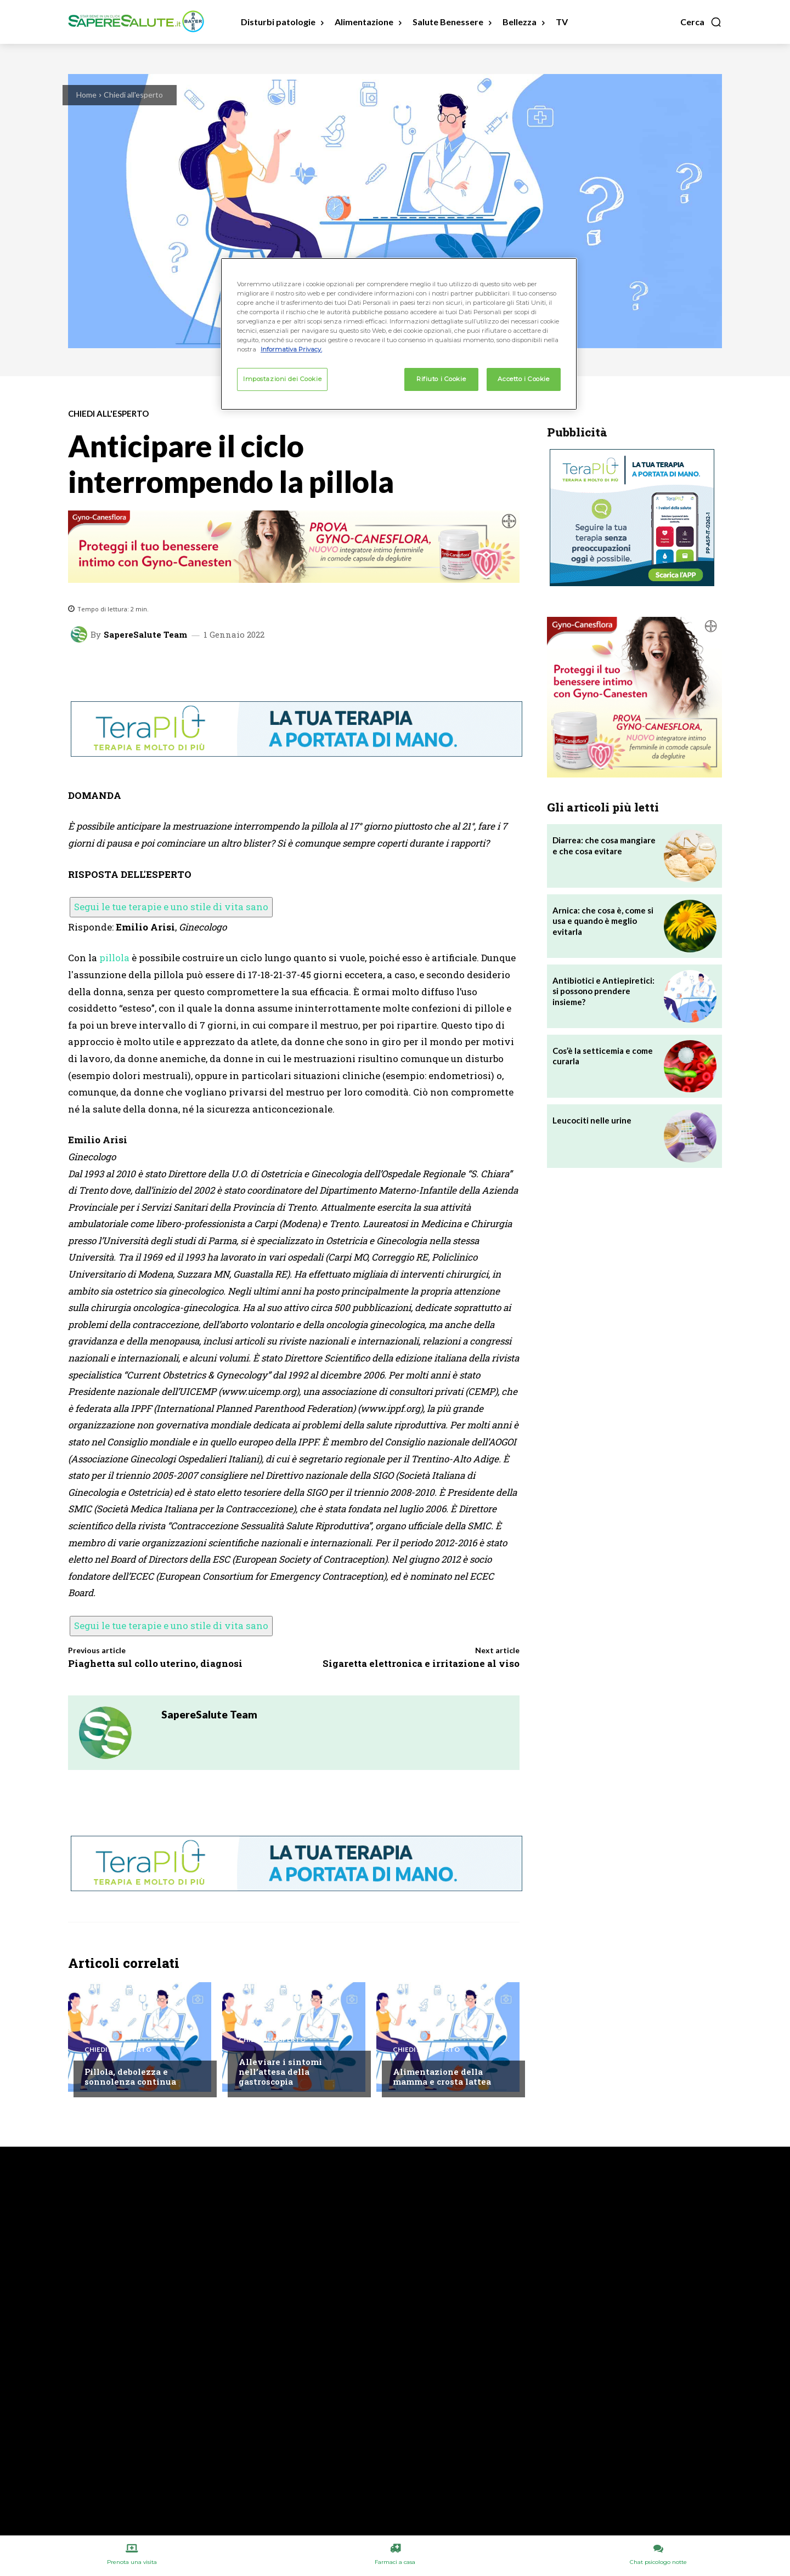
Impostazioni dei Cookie (282, 379)
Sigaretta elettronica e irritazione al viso (421, 1663)
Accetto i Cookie (523, 379)
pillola (114, 957)
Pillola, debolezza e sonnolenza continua (130, 2076)
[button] (701, 22)
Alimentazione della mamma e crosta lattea (442, 2076)
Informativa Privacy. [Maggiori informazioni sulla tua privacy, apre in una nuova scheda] (291, 349)
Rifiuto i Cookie (441, 379)
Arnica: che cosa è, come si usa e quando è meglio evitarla (602, 921)
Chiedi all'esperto (133, 94)
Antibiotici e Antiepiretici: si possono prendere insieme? (603, 991)
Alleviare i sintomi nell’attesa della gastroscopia (280, 2071)
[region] (399, 334)
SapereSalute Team (145, 635)
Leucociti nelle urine (591, 1120)
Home (86, 94)
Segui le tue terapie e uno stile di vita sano (171, 906)
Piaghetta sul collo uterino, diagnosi (155, 1663)
